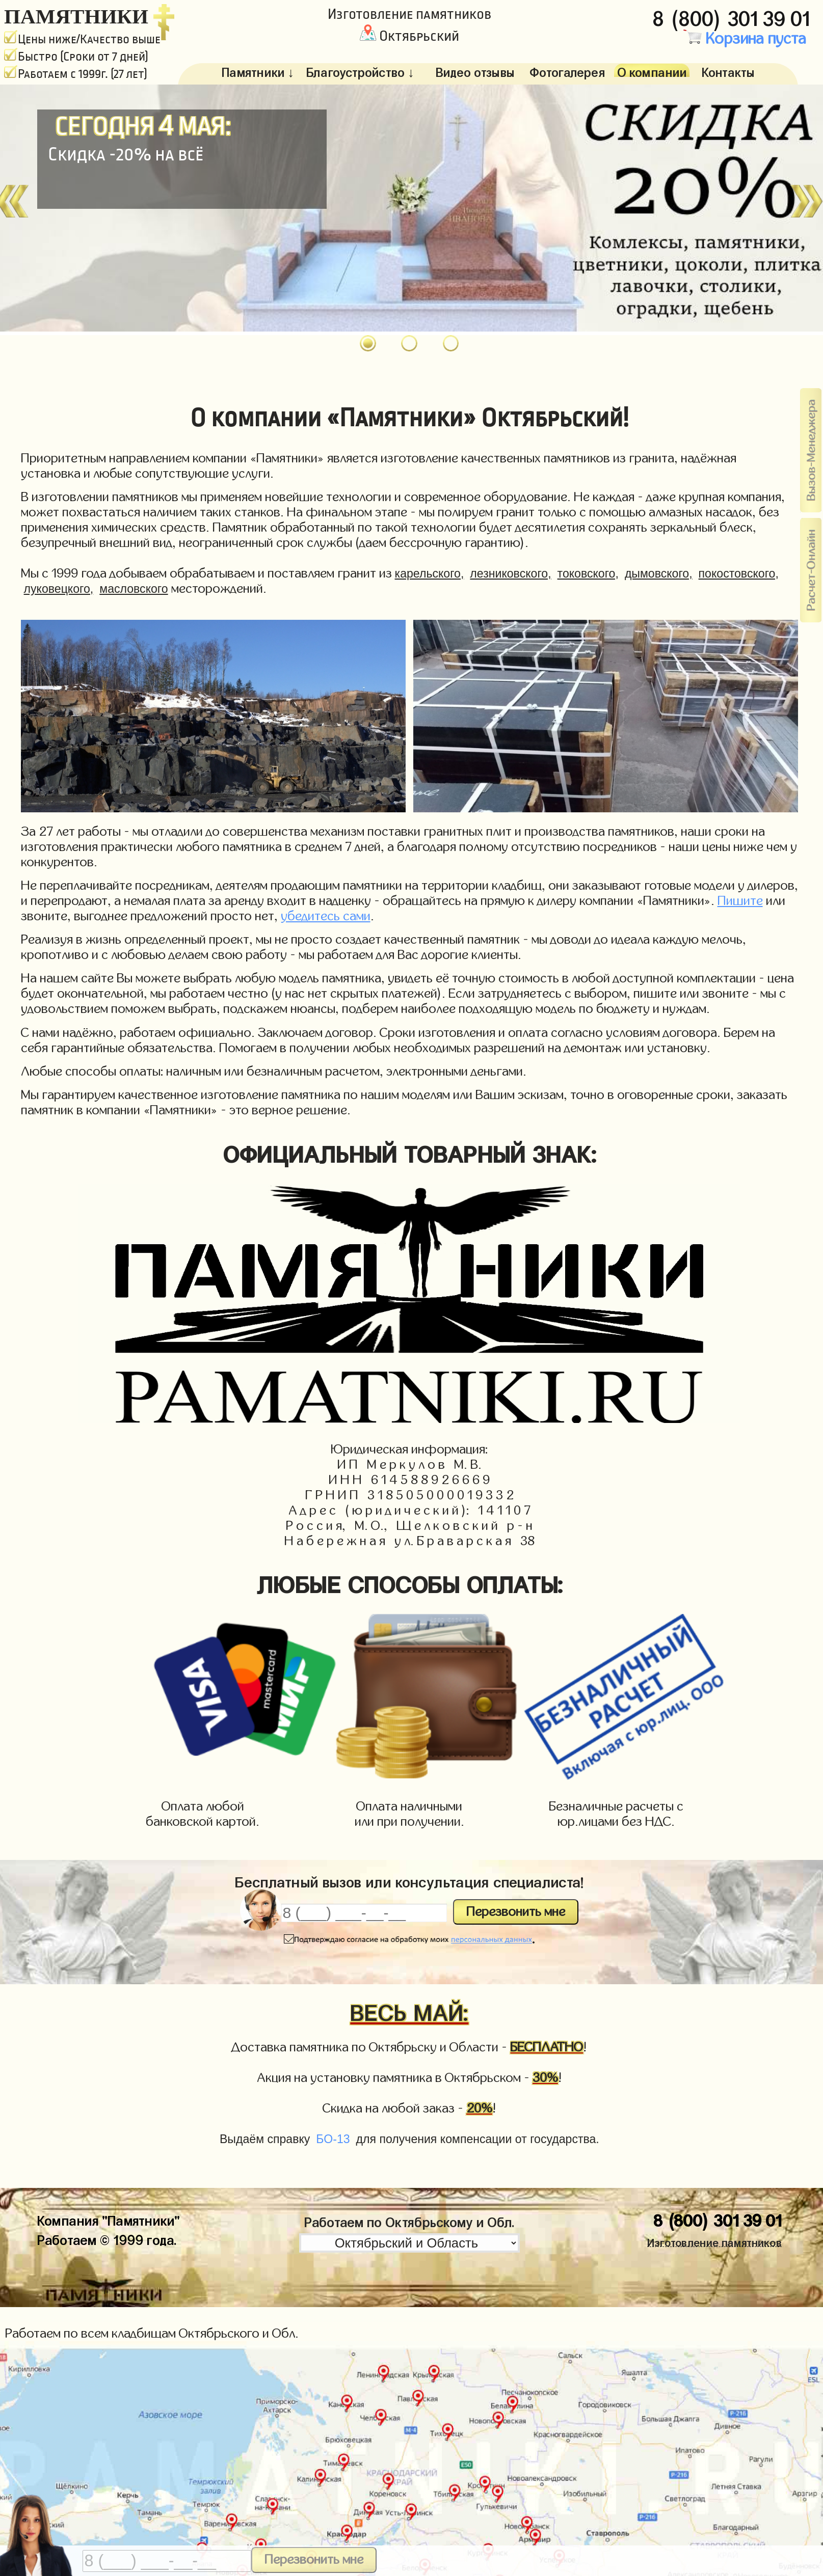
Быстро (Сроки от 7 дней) (76, 56)
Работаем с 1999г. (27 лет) (75, 73)
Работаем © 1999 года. (106, 2238)
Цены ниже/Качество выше (82, 39)
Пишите (740, 901)
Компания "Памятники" (108, 2219)
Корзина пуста (745, 39)
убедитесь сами (325, 916)
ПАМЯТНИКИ (76, 16)
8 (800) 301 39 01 (733, 15)
